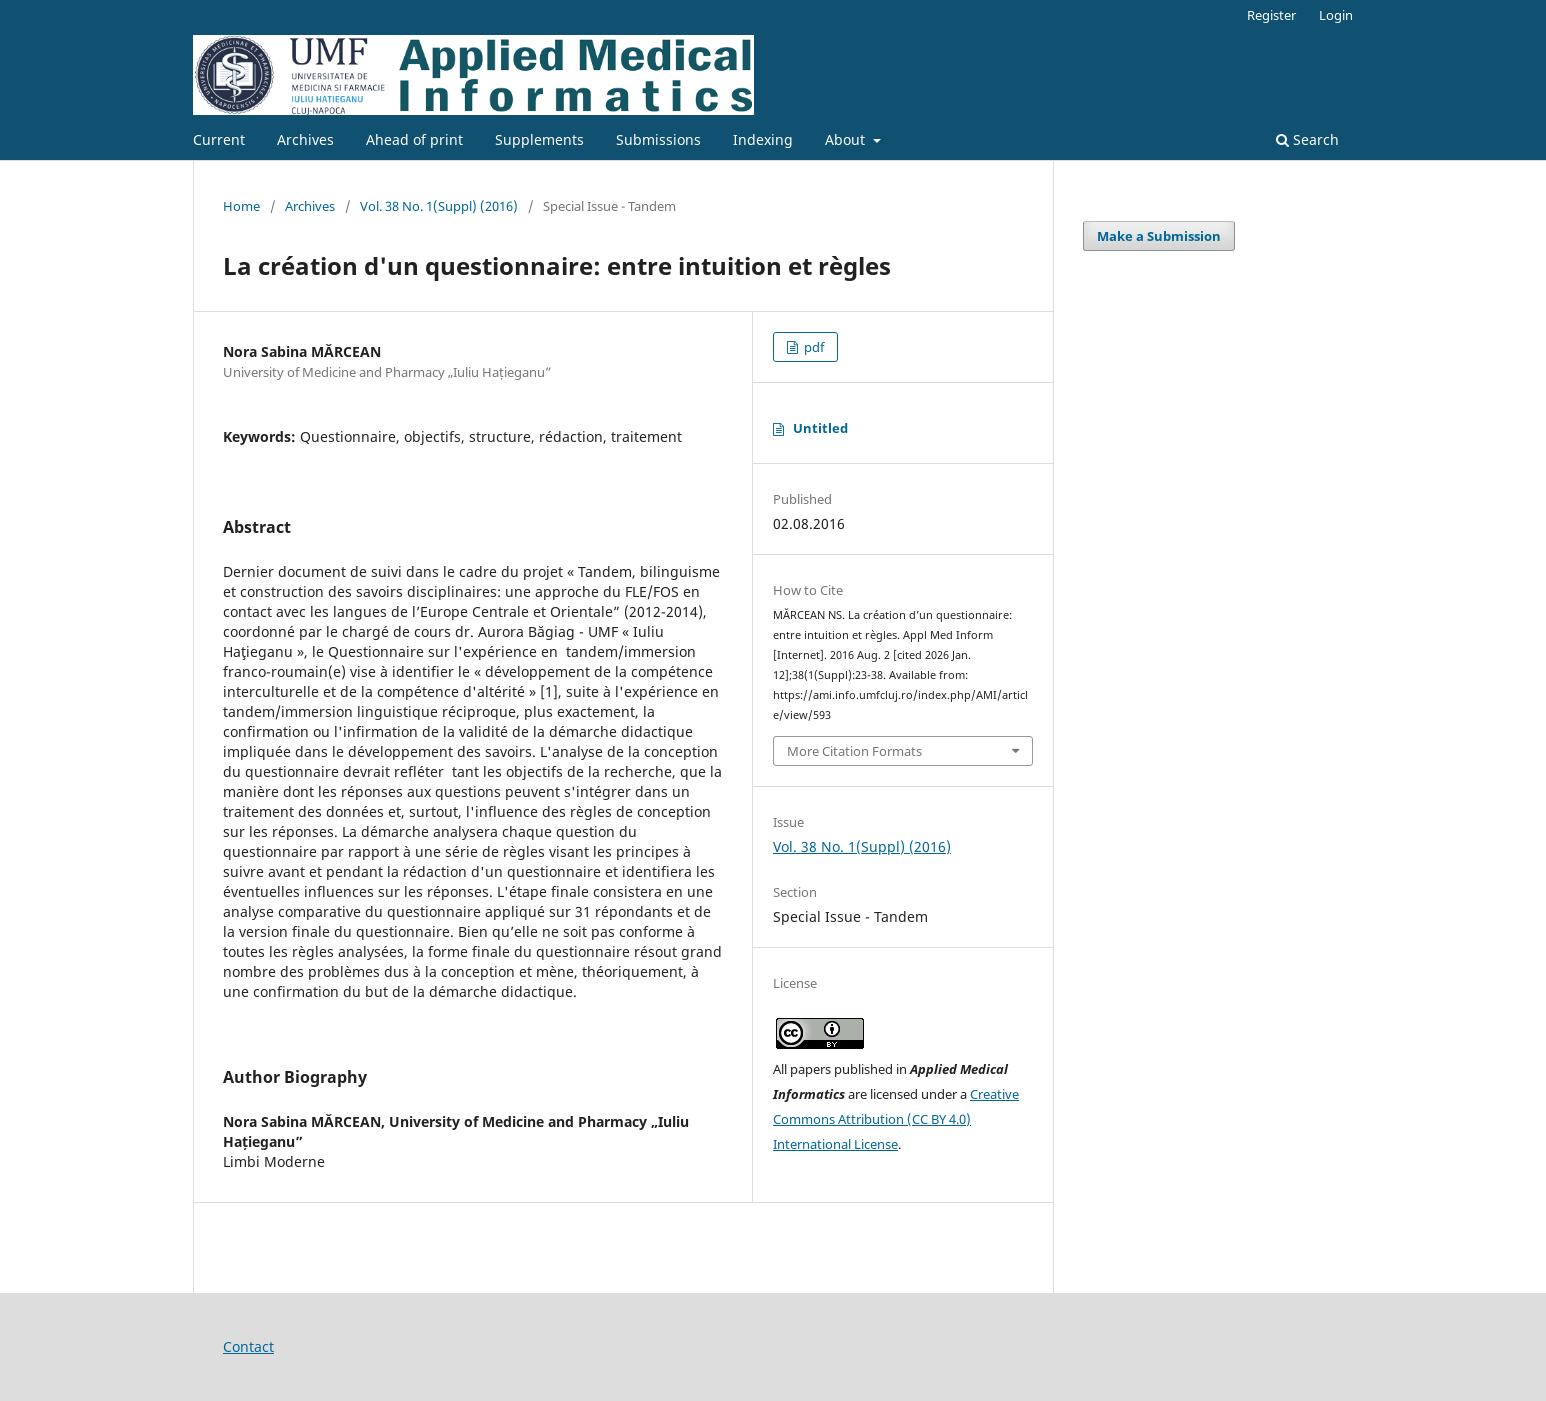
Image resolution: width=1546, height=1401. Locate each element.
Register (1271, 15)
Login (1336, 15)
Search (1307, 139)
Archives (305, 139)
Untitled (820, 428)
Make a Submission (1159, 236)
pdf (812, 347)
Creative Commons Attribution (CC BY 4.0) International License (896, 1119)
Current (219, 139)
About (847, 139)
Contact (248, 1346)
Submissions (658, 139)
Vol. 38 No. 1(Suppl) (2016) (439, 206)
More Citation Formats (854, 751)
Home (241, 206)
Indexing (763, 139)
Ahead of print (414, 139)
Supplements (539, 139)
